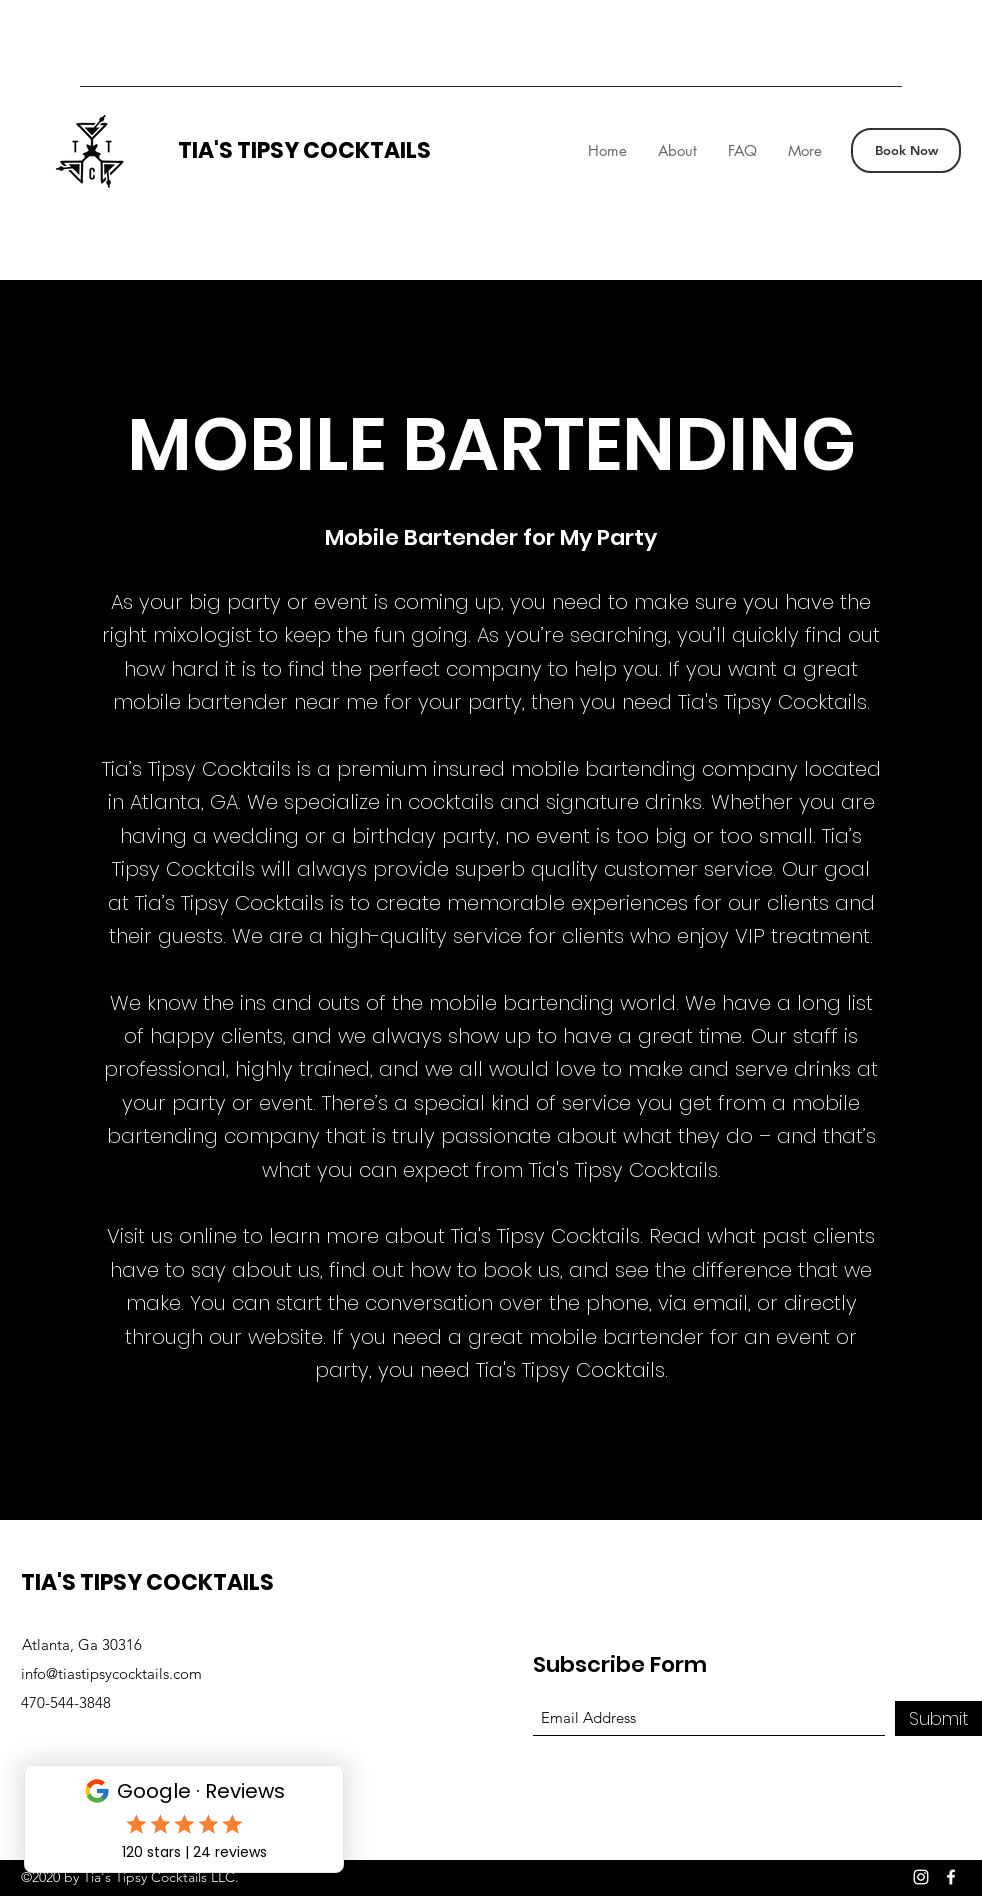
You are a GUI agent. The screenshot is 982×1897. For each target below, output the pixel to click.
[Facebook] (951, 1877)
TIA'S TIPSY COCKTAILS (304, 150)
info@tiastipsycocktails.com (111, 1673)
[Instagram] (921, 1877)
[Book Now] (906, 150)
